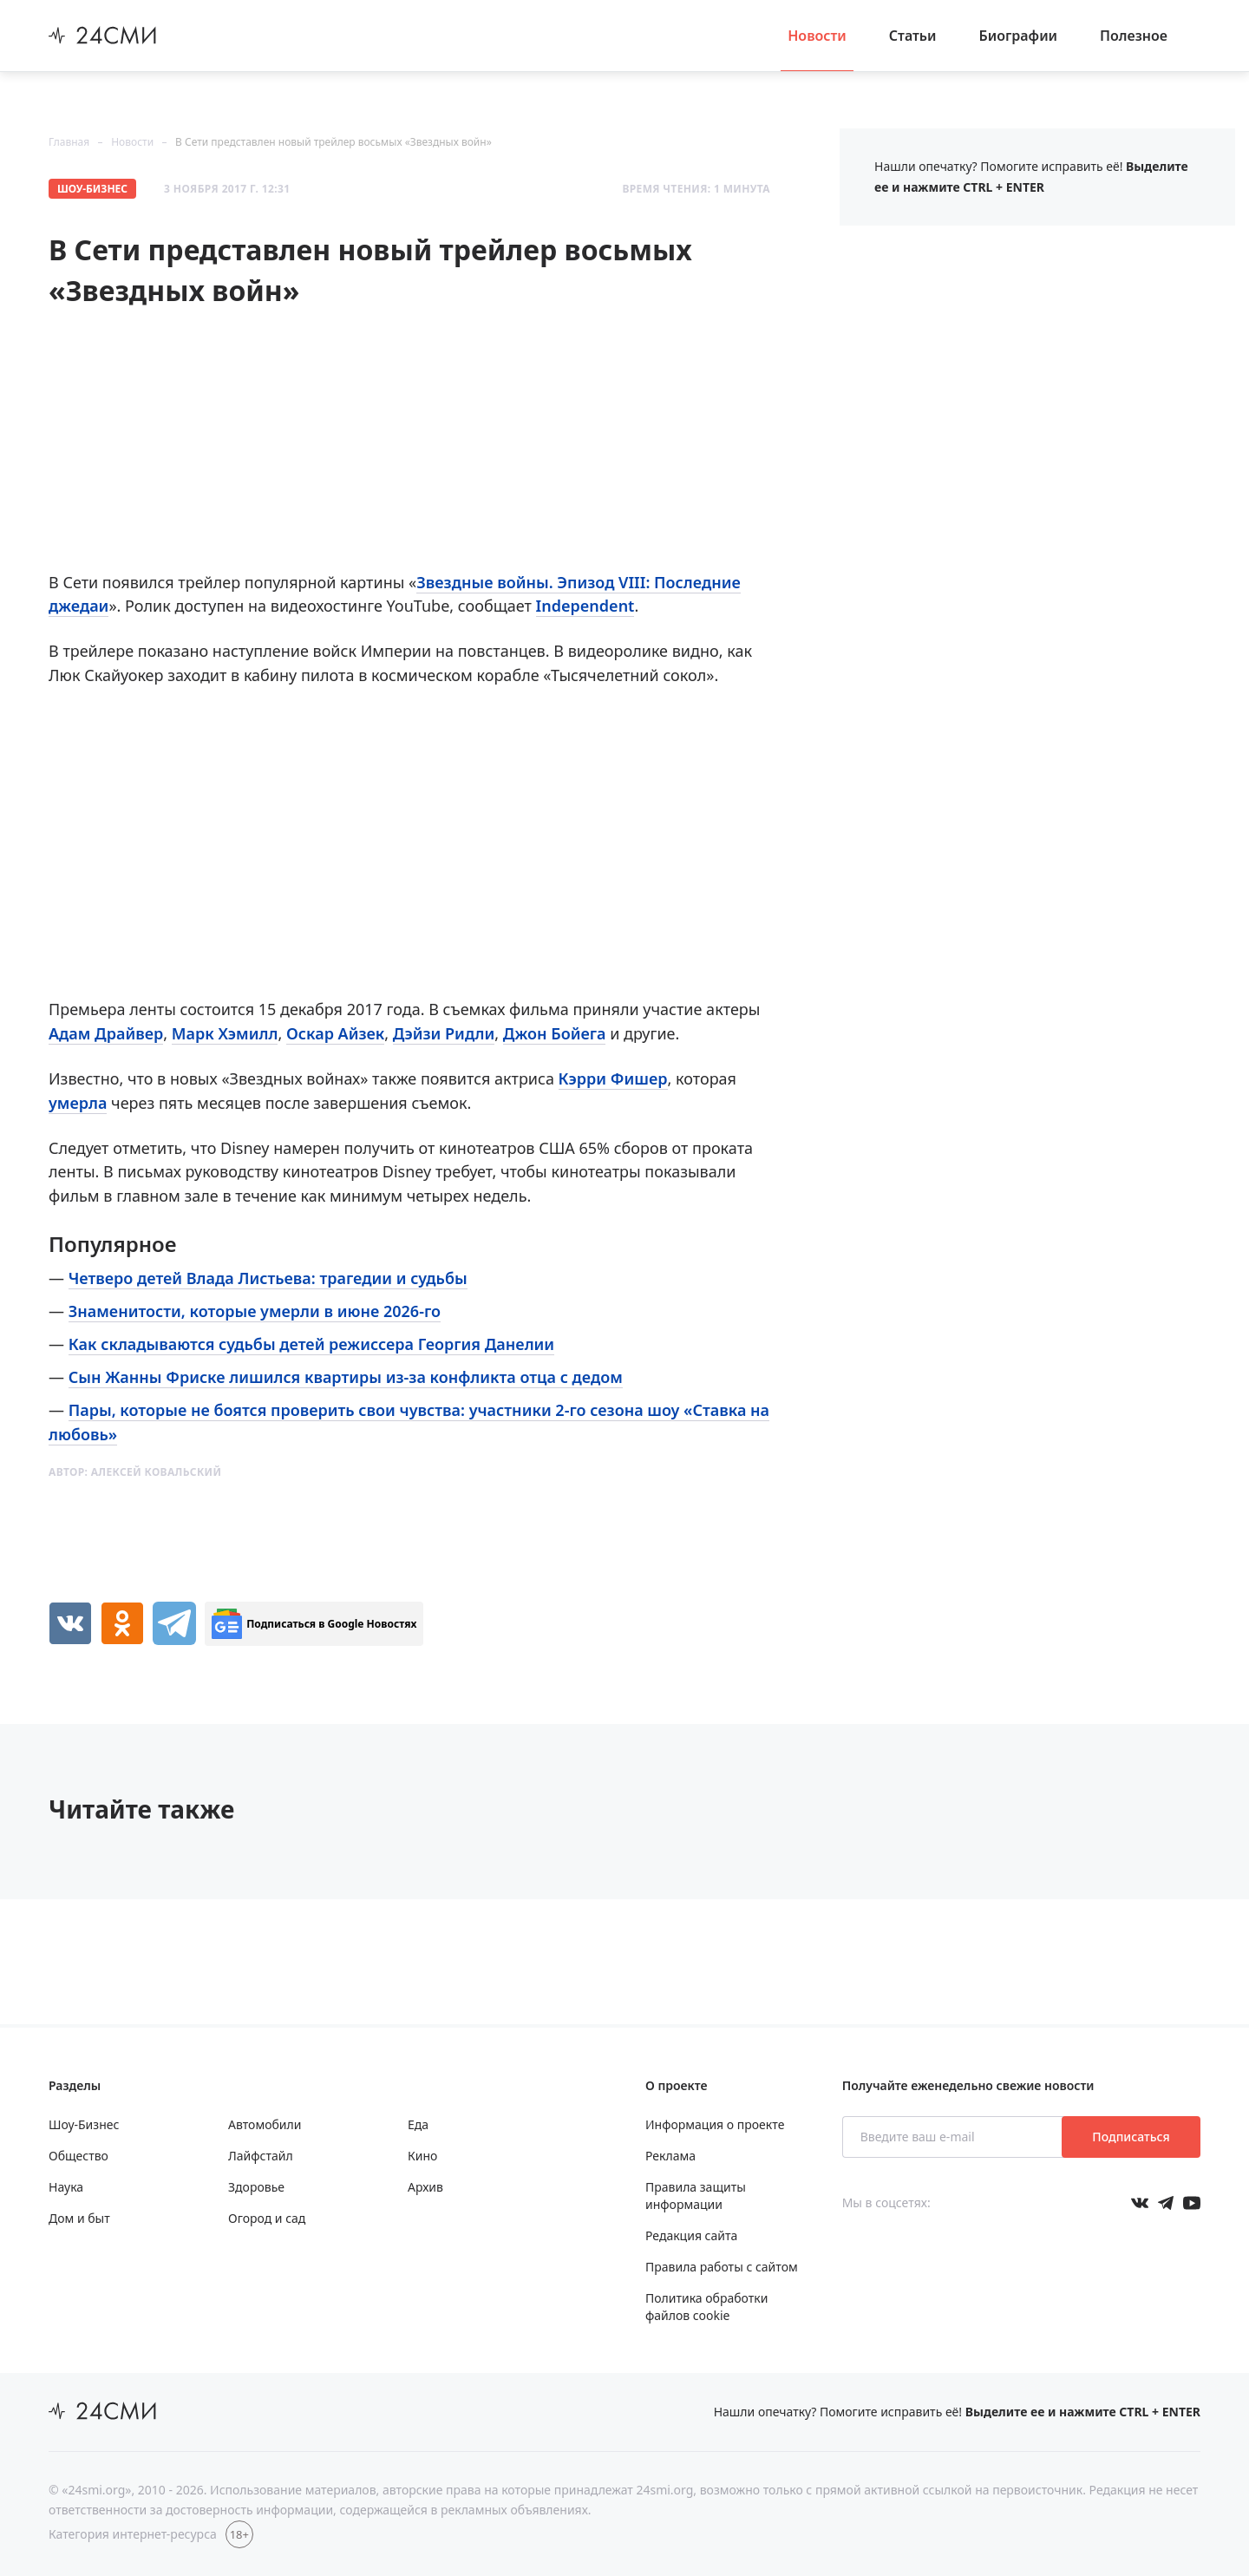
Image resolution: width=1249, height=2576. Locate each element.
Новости (817, 35)
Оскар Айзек (335, 1033)
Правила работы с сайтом (721, 2266)
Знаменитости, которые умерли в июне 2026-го (255, 1311)
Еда (418, 2124)
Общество (78, 2155)
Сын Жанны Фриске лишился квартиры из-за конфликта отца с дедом (346, 1377)
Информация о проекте (714, 2124)
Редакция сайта (691, 2235)
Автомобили (264, 2124)
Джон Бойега (554, 1033)
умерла (78, 1102)
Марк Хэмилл (225, 1033)
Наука (66, 2187)
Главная (69, 141)
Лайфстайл (260, 2155)
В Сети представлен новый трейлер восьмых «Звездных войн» (333, 141)
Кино (422, 2155)
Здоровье (256, 2187)
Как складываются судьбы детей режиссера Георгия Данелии (311, 1344)
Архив (425, 2187)
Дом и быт (79, 2218)
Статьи (913, 35)
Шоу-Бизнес (92, 188)
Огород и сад (266, 2218)
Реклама (670, 2155)
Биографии (1018, 35)
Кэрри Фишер (613, 1078)
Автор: (135, 1472)
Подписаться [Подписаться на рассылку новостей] (1130, 2136)
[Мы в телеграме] (1165, 2203)
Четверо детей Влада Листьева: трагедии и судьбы (268, 1278)
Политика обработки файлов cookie (706, 2307)
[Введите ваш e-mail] (953, 2137)
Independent (585, 605)
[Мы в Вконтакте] (1139, 2203)
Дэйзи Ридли (444, 1033)
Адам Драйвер (106, 1033)
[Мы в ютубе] (1191, 2203)
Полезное (1133, 35)
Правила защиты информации (695, 2195)
